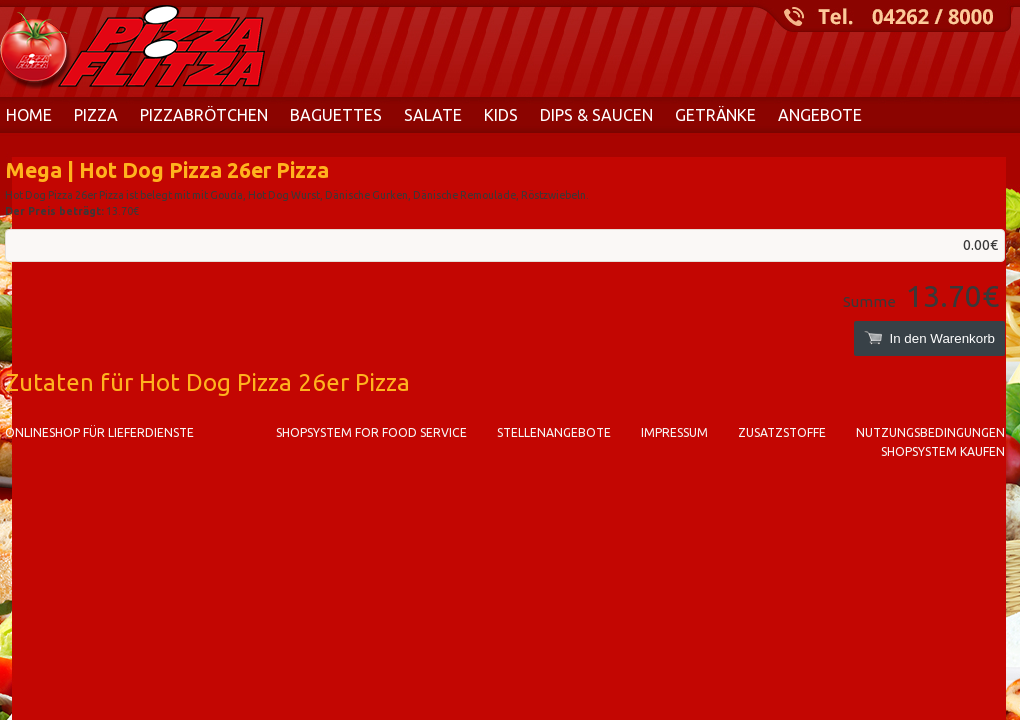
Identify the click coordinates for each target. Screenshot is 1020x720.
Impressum (674, 432)
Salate (433, 115)
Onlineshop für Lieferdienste (99, 432)
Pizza (96, 115)
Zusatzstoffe (782, 432)
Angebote (820, 115)
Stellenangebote (554, 432)
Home (29, 115)
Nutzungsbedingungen (930, 432)
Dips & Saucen (596, 115)
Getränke (715, 115)
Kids (501, 115)
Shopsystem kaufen (943, 451)
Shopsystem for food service (371, 432)
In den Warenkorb (929, 338)
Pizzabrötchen (204, 115)
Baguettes (336, 115)
